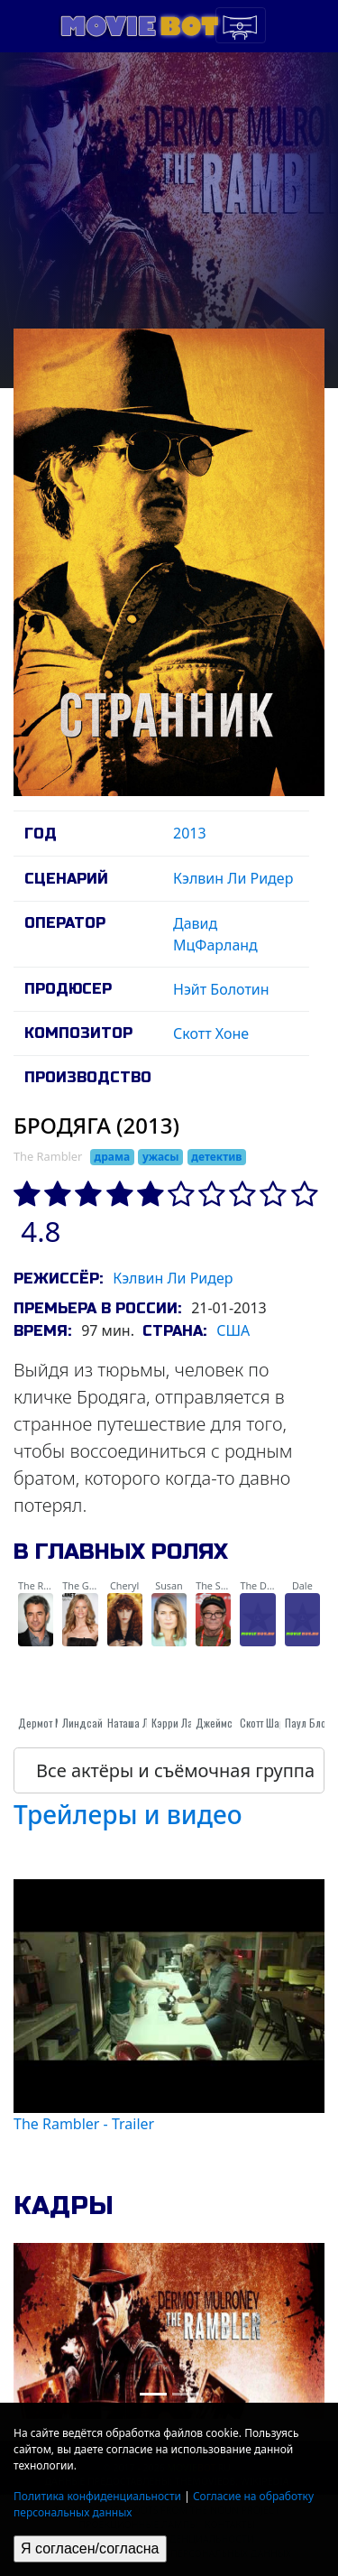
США (233, 1330)
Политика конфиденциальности (97, 2496)
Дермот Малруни (56, 1722)
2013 (189, 833)
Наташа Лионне (141, 1722)
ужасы (160, 1156)
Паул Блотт (309, 1722)
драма (112, 1156)
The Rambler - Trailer (84, 2124)
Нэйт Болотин (221, 989)
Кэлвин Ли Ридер (233, 878)
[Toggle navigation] (240, 25)
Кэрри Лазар (179, 1722)
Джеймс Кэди (227, 1722)
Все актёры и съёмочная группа (175, 1770)
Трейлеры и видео (128, 1814)
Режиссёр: (58, 1278)
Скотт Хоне (211, 1033)
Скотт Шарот (267, 1722)
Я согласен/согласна (90, 2548)
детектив (216, 1156)
